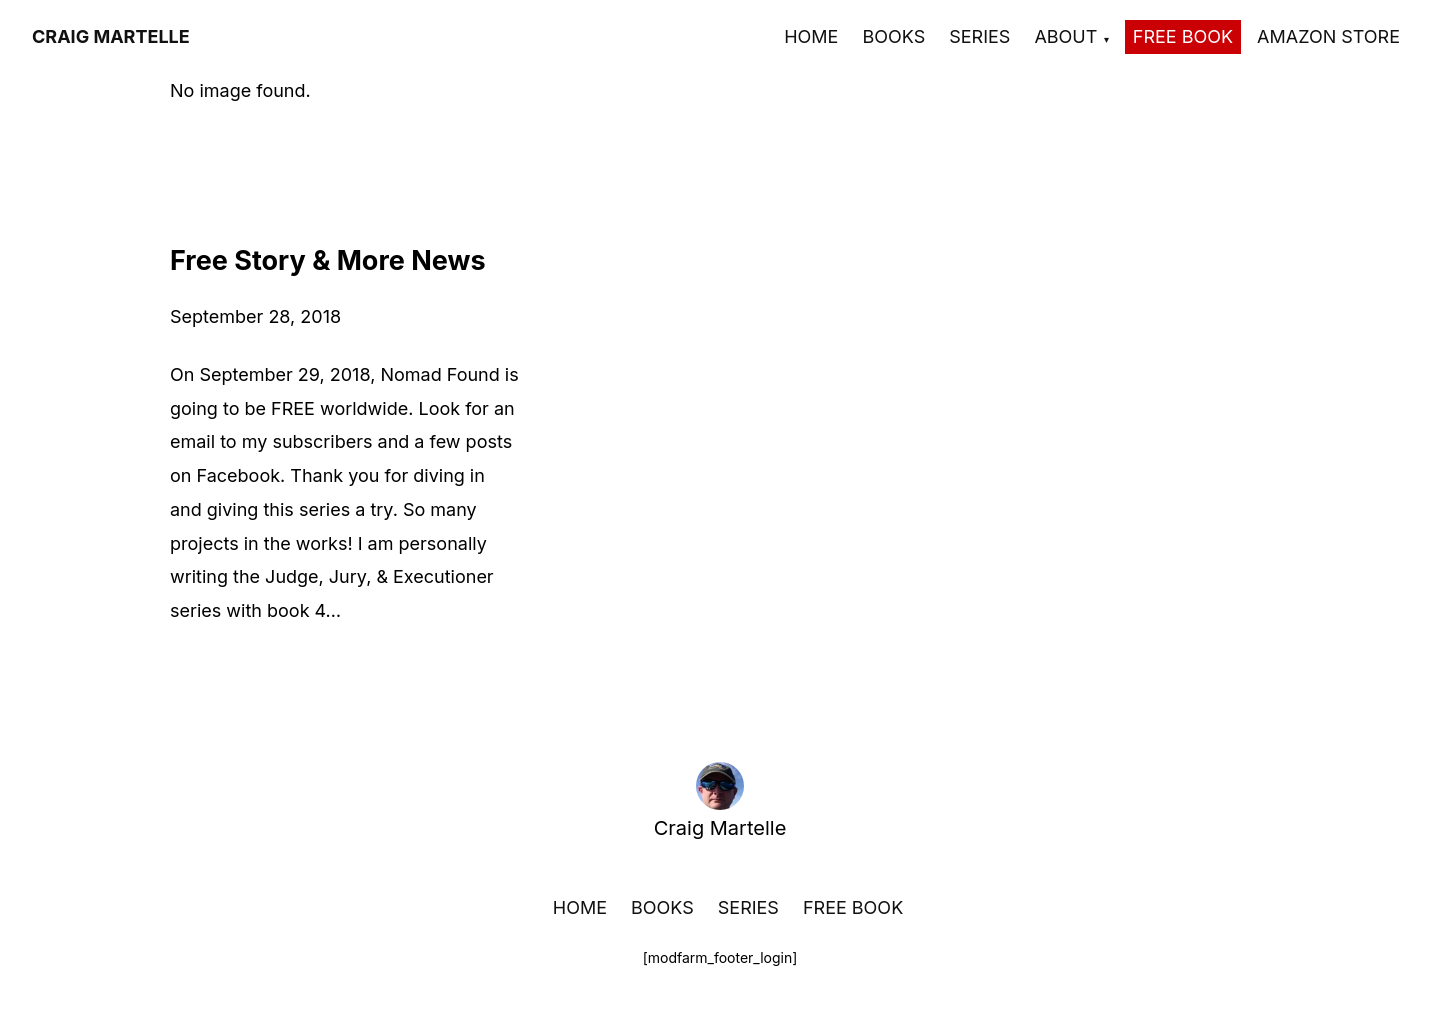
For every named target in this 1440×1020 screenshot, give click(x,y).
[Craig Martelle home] (720, 786)
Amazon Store (1328, 36)
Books (893, 36)
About (1065, 36)
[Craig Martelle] (111, 37)
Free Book (1183, 36)
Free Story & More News (328, 260)
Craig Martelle (720, 828)
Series (979, 36)
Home (811, 36)
